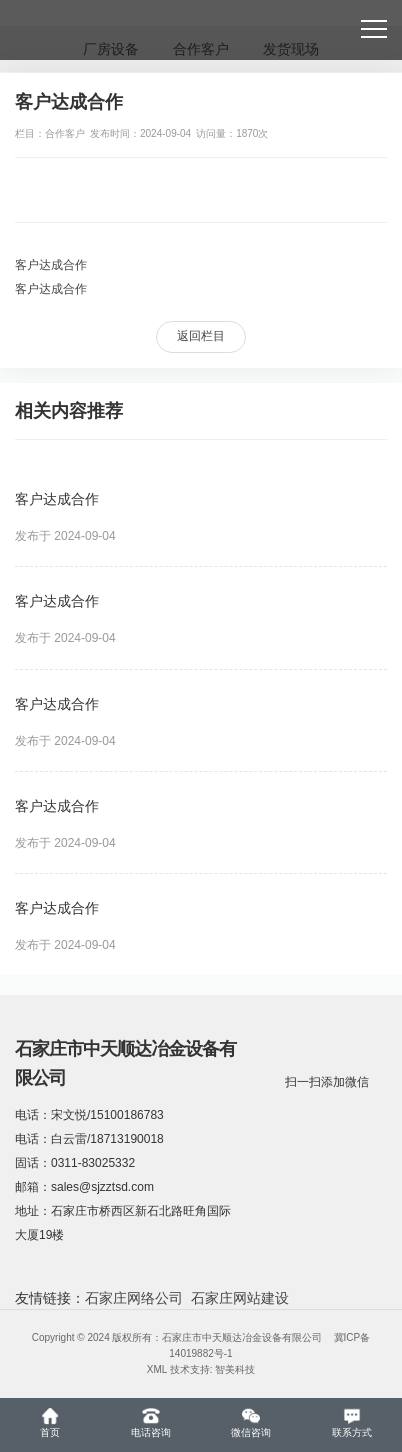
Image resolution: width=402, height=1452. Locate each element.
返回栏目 (201, 336)
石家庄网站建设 (240, 1298)
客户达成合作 (51, 265)
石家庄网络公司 (134, 1298)
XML (157, 1369)
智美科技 (235, 1369)
